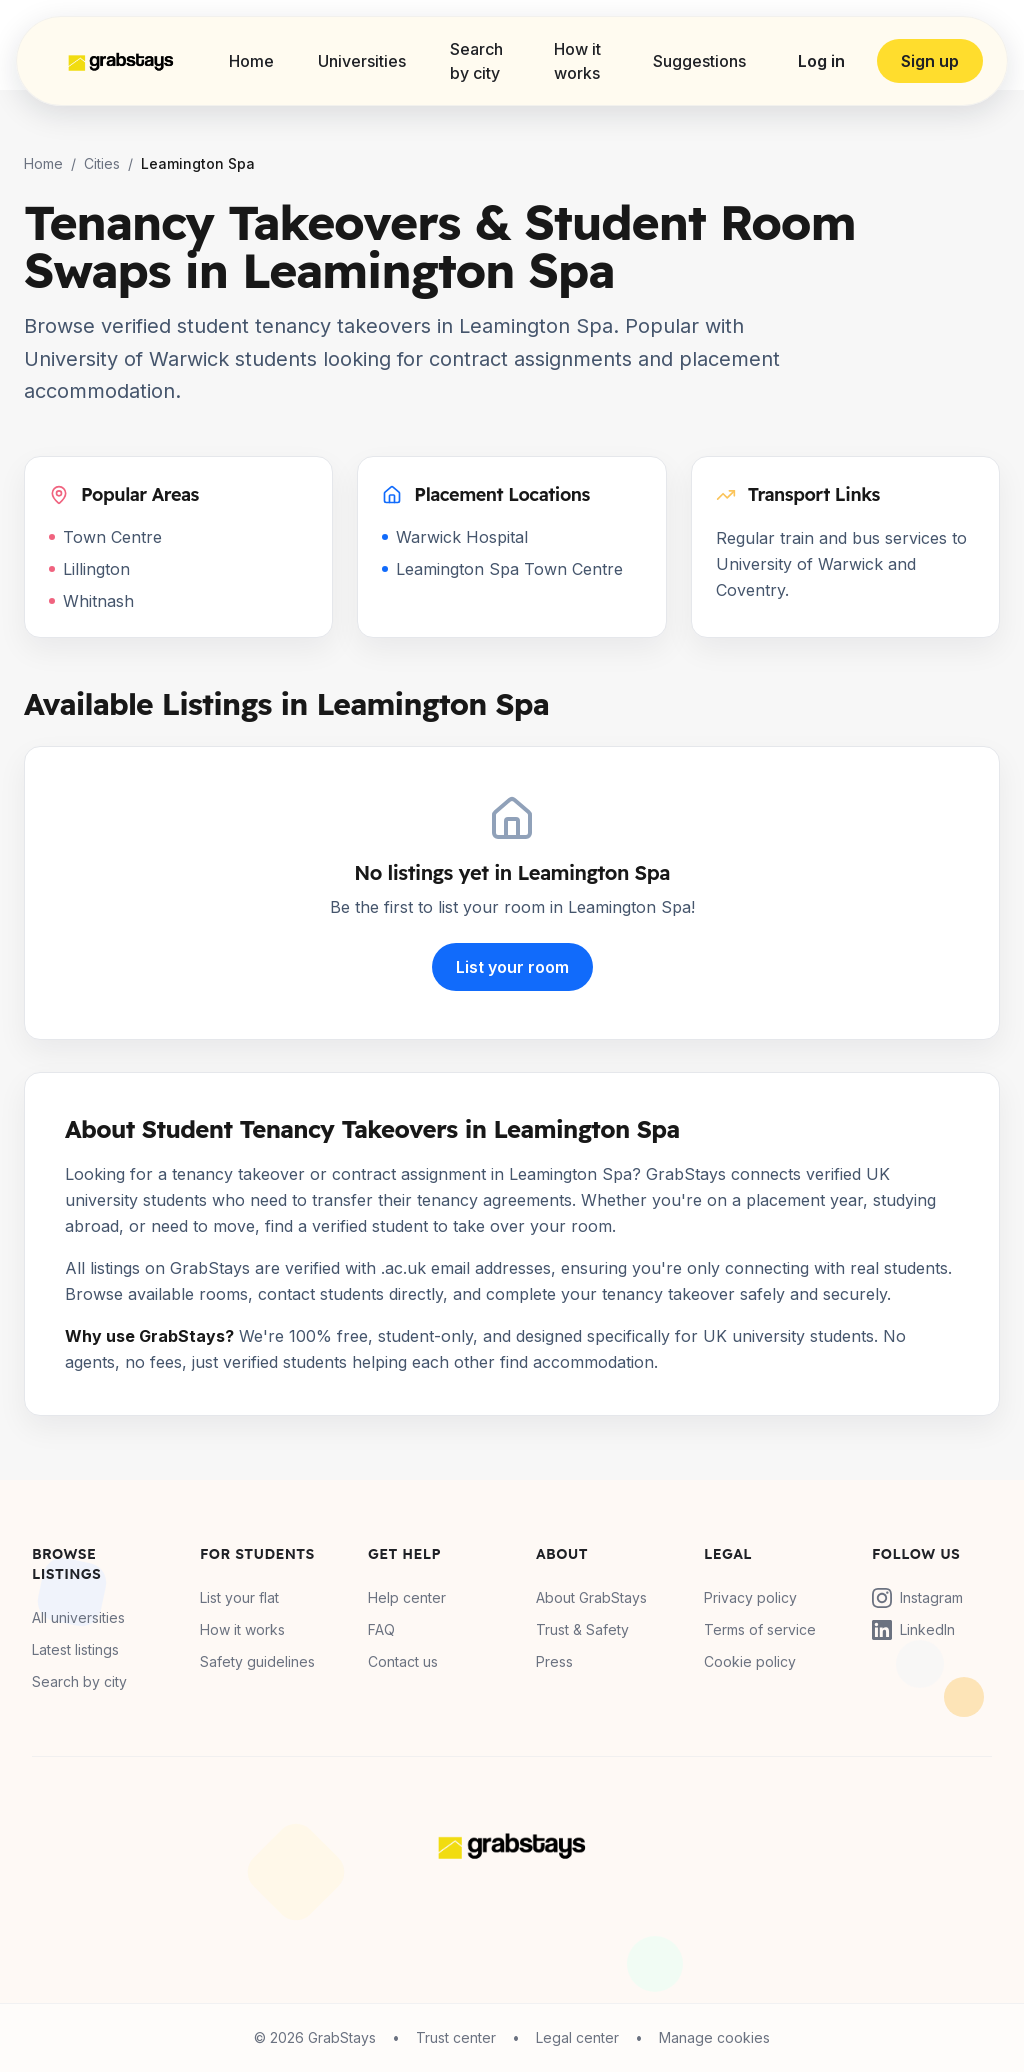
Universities (362, 61)
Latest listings (75, 1649)
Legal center (577, 2037)
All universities (78, 1617)
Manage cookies (714, 2037)
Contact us (403, 1661)
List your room (512, 967)
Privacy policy (750, 1597)
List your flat (239, 1597)
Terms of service (760, 1629)
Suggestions (699, 61)
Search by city (476, 61)
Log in (821, 61)
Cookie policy (750, 1661)
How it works (577, 61)
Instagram (917, 1598)
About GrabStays (591, 1597)
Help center (407, 1597)
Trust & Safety (582, 1629)
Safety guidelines (257, 1661)
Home (251, 61)
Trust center (456, 2037)
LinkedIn (913, 1630)
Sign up (930, 61)
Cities (102, 163)
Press (554, 1661)
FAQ (381, 1629)
